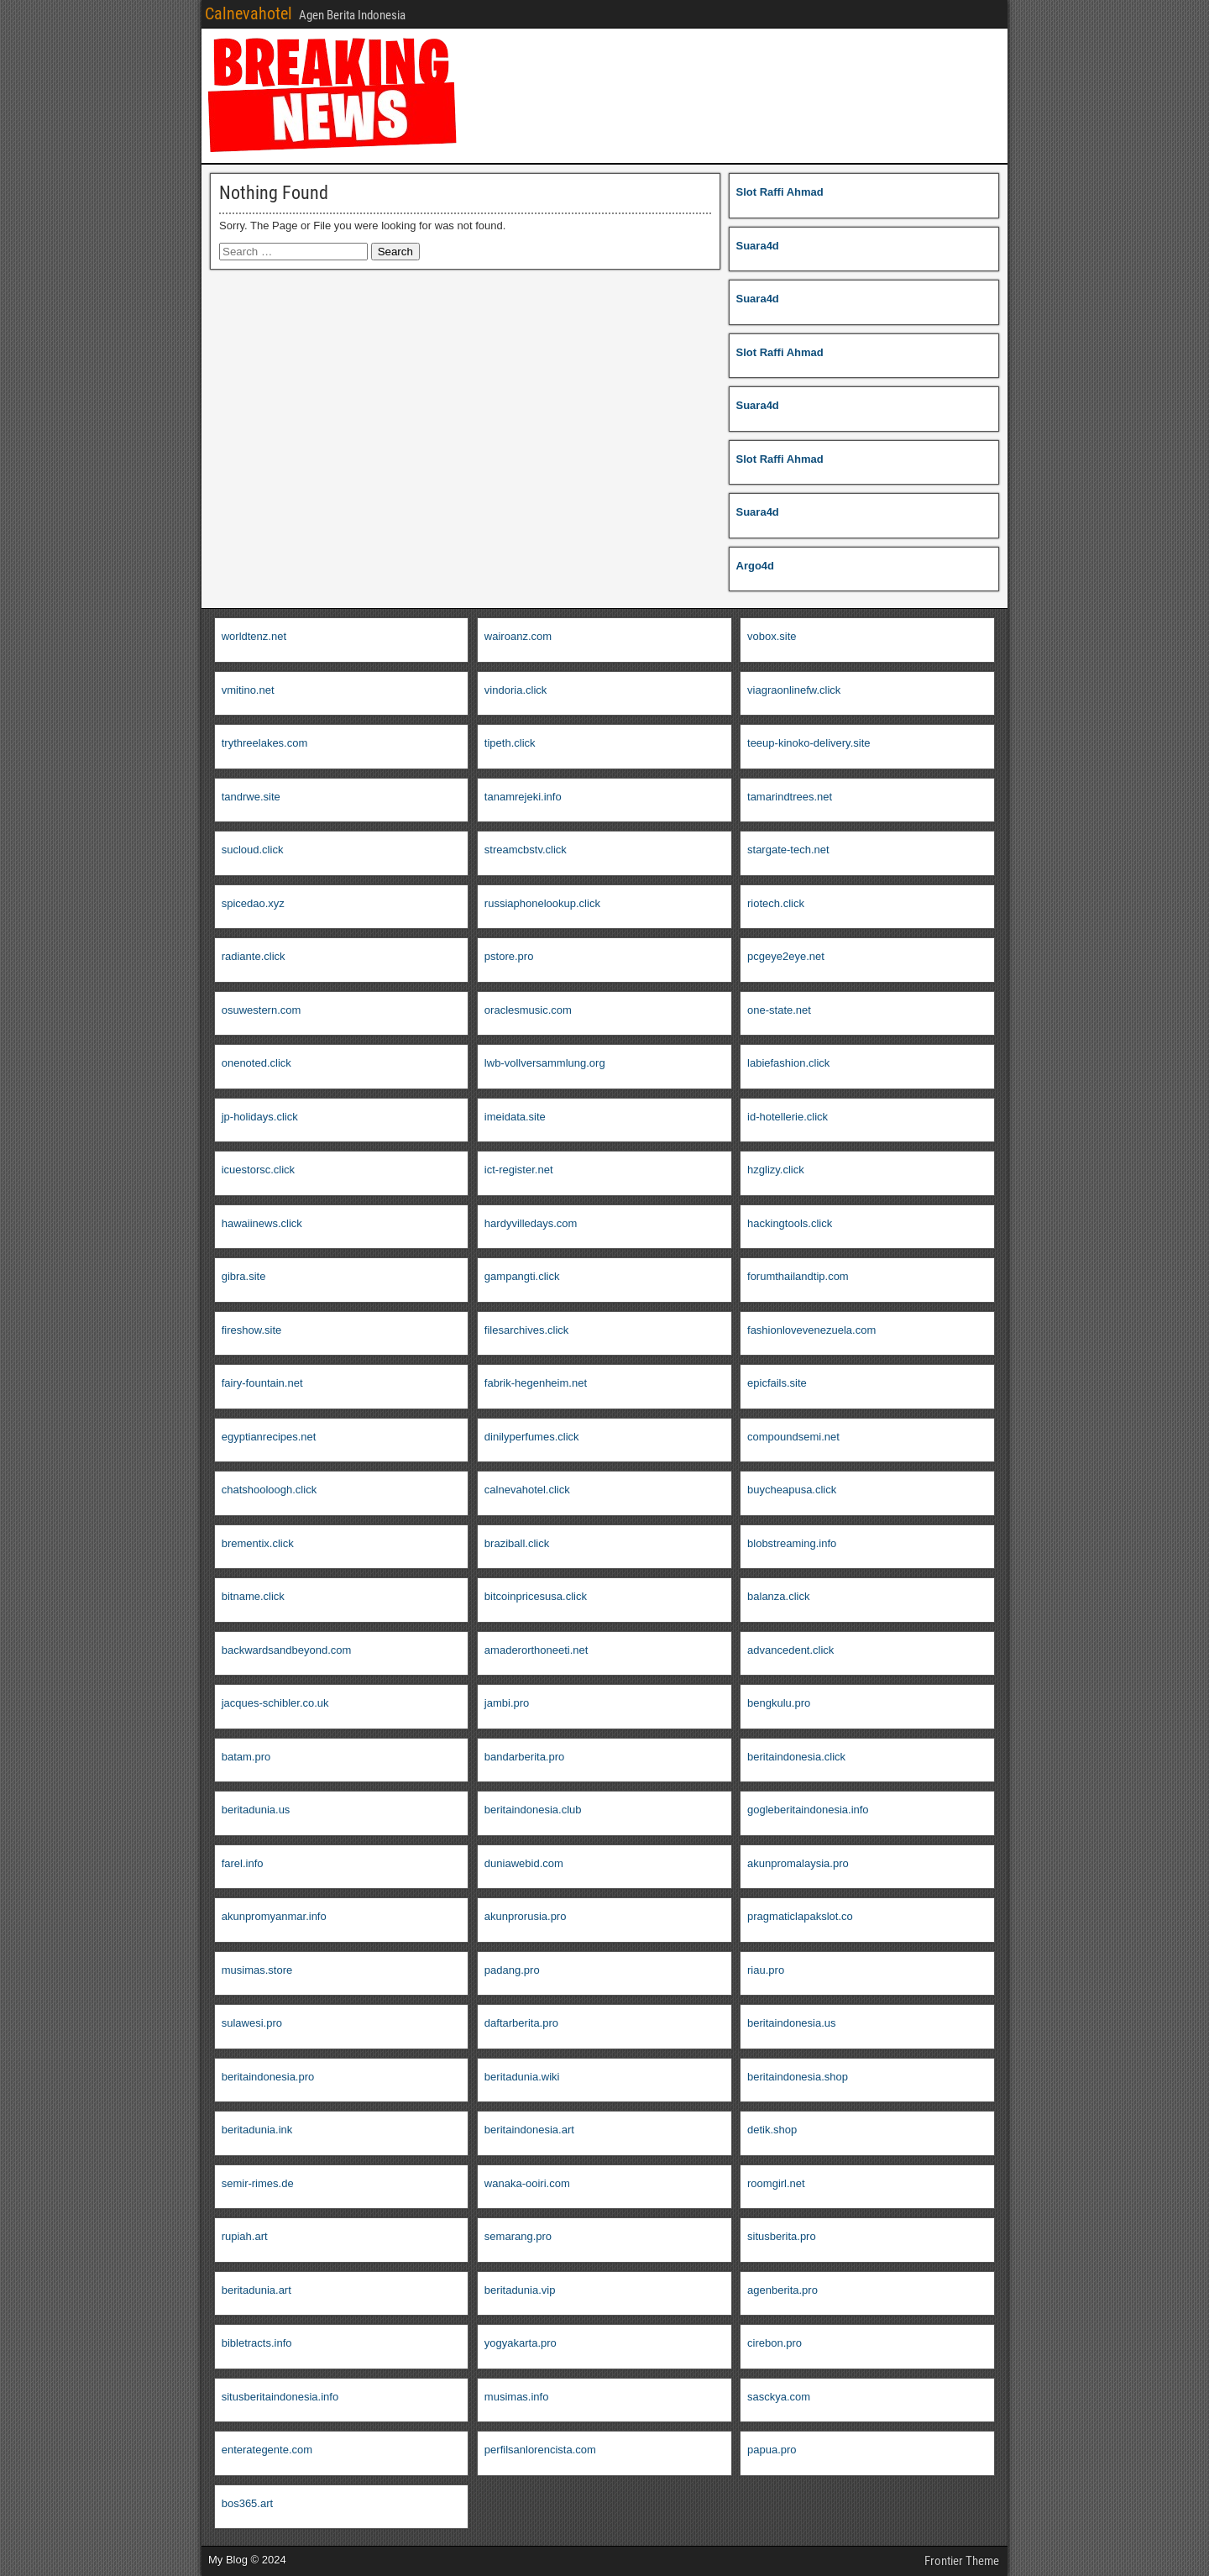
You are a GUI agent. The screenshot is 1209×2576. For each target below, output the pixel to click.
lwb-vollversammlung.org (544, 1063)
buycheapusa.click (791, 1489)
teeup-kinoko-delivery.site (808, 743)
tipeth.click (510, 743)
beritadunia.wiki (522, 2076)
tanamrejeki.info (523, 796)
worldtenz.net (254, 636)
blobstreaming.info (791, 1543)
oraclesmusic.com (528, 1010)
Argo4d (755, 565)
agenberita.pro (782, 2290)
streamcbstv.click (525, 849)
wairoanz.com (518, 636)
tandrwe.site (251, 796)
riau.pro (765, 1970)
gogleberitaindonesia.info (808, 1809)
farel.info (243, 1863)
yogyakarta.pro (520, 2343)
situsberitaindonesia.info (280, 2396)
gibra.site (244, 1276)
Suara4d (757, 245)
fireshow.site (252, 1330)
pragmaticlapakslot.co (800, 1916)
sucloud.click (253, 849)
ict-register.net (518, 1169)
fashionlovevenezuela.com (811, 1330)
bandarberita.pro (524, 1756)
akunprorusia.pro (525, 1916)
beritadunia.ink (257, 2129)
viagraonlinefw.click (793, 690)
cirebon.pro (774, 2343)
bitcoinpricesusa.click (535, 1596)
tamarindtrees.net (789, 796)
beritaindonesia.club (533, 1809)
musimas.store (257, 1970)
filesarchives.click (526, 1330)
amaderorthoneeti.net (536, 1650)
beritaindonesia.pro (268, 2076)
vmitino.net (248, 690)
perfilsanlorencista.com (540, 2449)
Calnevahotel (248, 13)
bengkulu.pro (778, 1703)
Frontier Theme (961, 2560)
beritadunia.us (256, 1809)
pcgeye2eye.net (785, 956)
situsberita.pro (781, 2236)
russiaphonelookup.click (542, 903)
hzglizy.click (775, 1169)
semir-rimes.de (258, 2183)
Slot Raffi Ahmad (780, 192)
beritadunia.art (256, 2290)
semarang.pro (518, 2236)
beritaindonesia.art (529, 2129)
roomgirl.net (776, 2183)
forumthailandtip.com (798, 1276)
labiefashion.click (788, 1063)
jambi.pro (506, 1703)
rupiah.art (245, 2236)
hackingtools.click (789, 1223)
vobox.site (772, 636)
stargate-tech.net (788, 849)
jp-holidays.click (260, 1116)
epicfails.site (777, 1383)
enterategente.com (267, 2449)
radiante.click (253, 956)
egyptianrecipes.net (269, 1436)
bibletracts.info (257, 2343)
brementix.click (258, 1543)
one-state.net (779, 1010)
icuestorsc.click (258, 1169)
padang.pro (512, 1970)
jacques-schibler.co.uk (275, 1703)
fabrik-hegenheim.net (535, 1383)
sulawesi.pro (252, 2023)
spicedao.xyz (253, 903)
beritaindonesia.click (796, 1756)
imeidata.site (515, 1116)
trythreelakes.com (265, 743)
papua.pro (772, 2449)
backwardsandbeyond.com (287, 1650)
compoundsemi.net (793, 1436)
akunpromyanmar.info (274, 1916)
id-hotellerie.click (787, 1116)
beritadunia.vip (520, 2290)
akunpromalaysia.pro (798, 1863)
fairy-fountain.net (262, 1383)
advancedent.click (790, 1650)
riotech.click (775, 903)
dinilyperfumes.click (531, 1436)
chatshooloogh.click (269, 1489)
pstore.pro (509, 956)
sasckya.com (778, 2396)
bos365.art (247, 2503)
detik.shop (772, 2129)
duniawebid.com (523, 1863)
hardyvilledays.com (531, 1223)
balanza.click (778, 1596)
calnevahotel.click (527, 1489)
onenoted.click (256, 1063)
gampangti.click (522, 1276)
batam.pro (246, 1756)
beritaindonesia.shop (797, 2076)
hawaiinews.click (262, 1223)
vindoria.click (515, 690)
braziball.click (516, 1543)
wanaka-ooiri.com (527, 2183)
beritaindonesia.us (791, 2023)
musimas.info (516, 2396)
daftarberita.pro (521, 2023)
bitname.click (253, 1596)
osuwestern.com (261, 1010)
